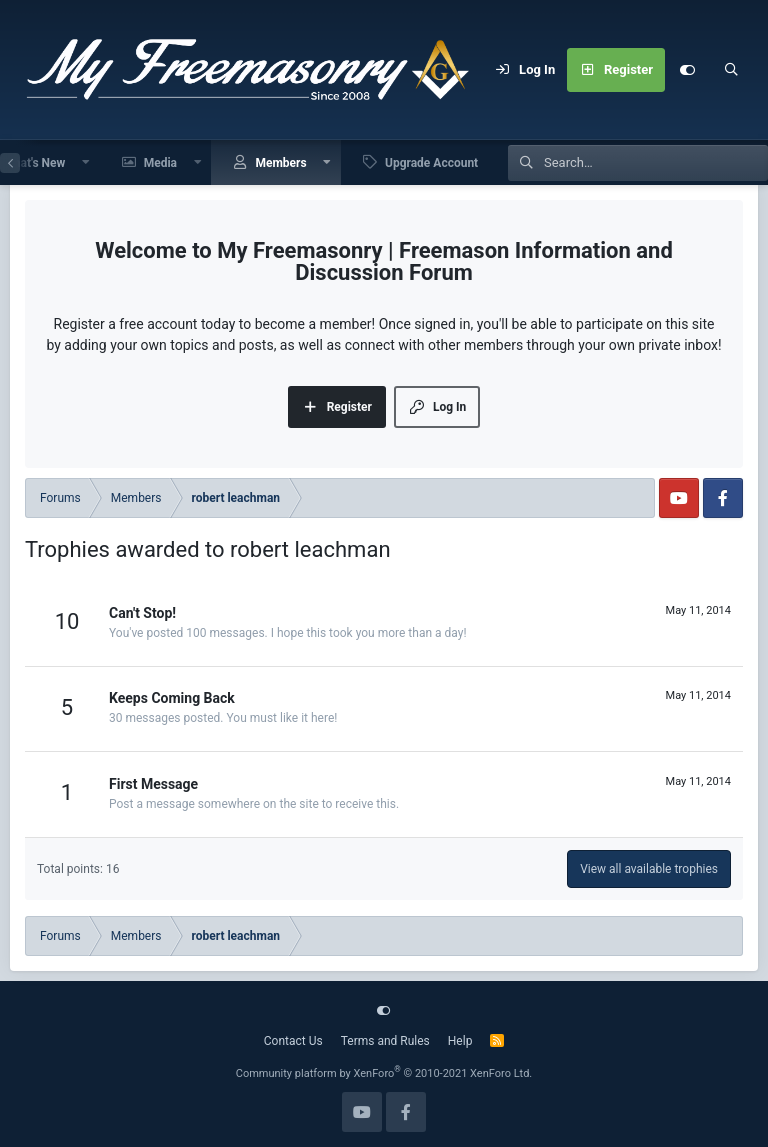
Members (280, 163)
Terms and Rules (385, 1041)
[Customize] (687, 70)
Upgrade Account (431, 163)
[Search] (731, 70)
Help (460, 1041)
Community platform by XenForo (384, 1073)
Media (160, 163)
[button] (86, 162)
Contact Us (293, 1041)
